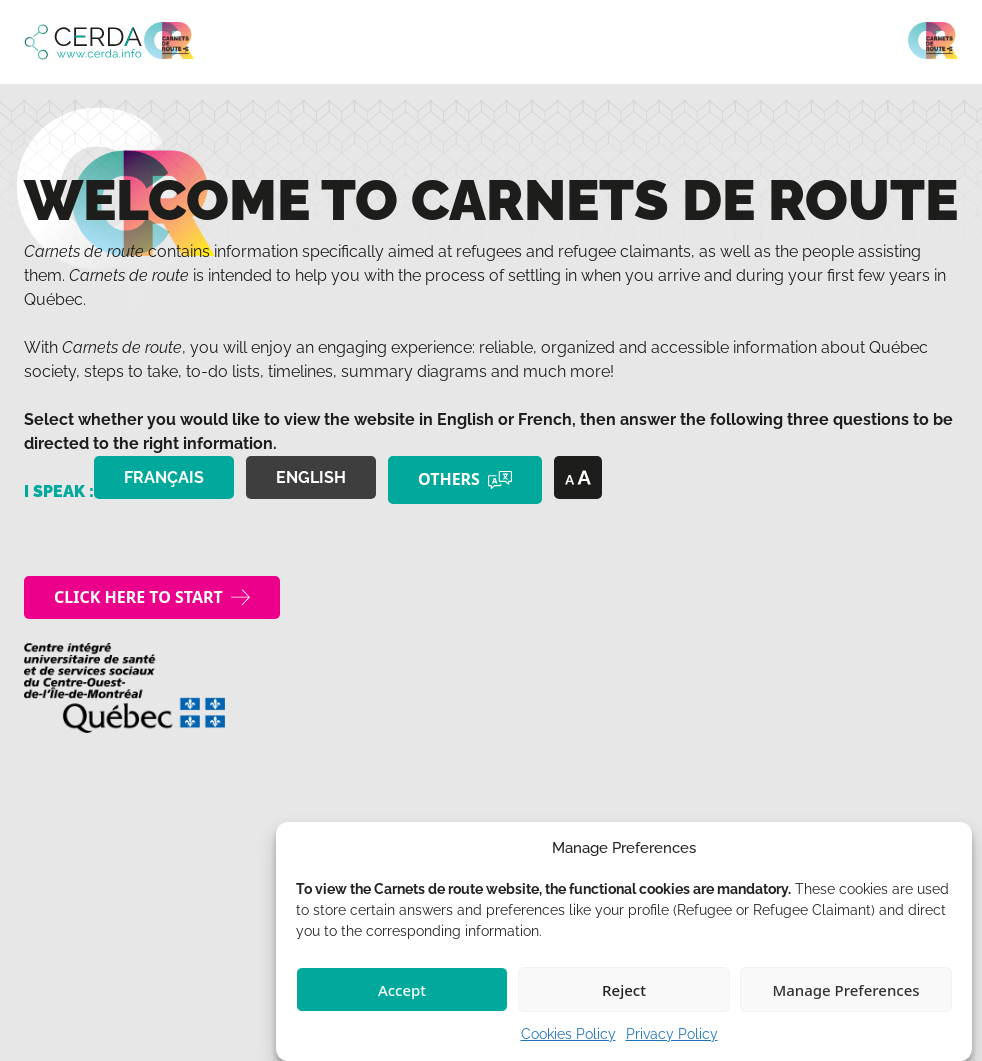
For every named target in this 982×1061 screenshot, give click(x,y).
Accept (402, 990)
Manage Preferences (845, 990)
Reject (624, 990)
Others (449, 479)
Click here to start (138, 597)
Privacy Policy (672, 1034)
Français (164, 477)
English (311, 477)
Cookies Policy (568, 1034)
